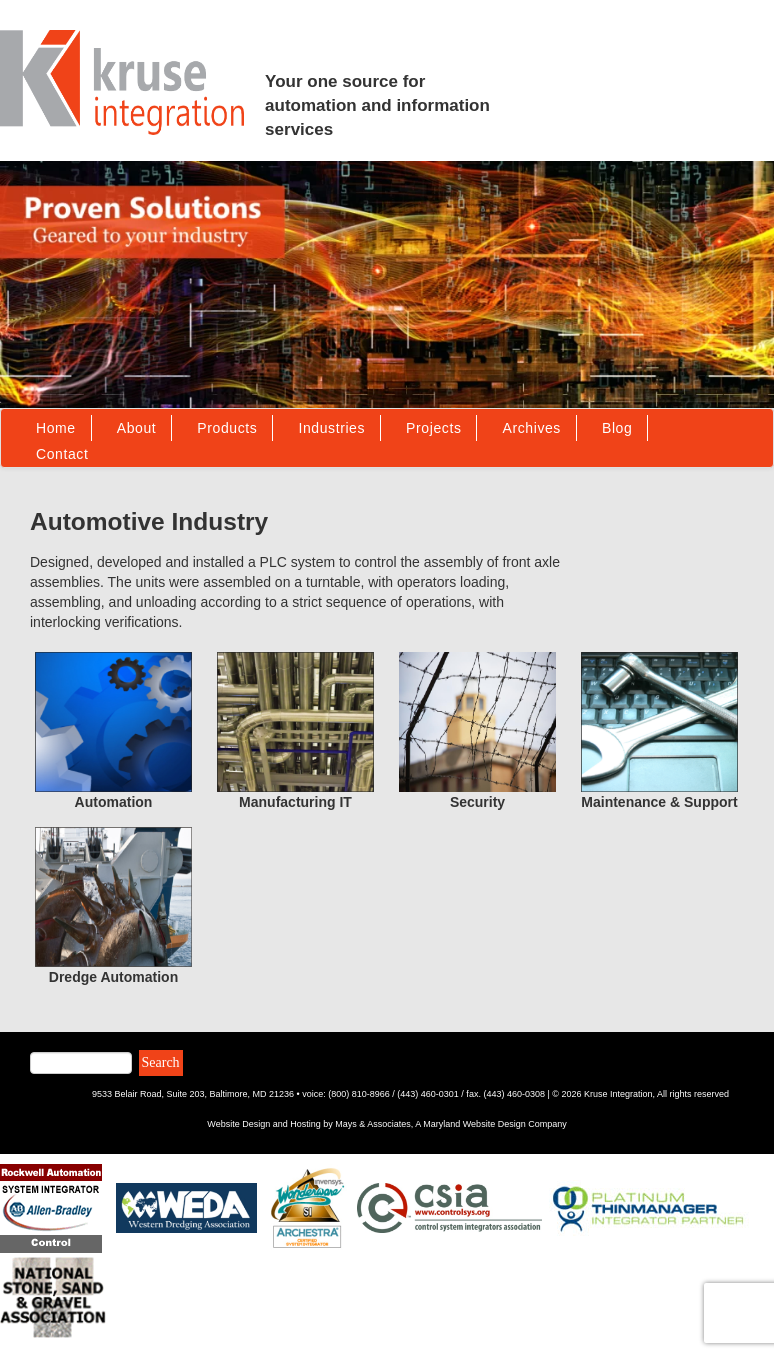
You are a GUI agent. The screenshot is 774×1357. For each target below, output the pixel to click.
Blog (617, 428)
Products (227, 428)
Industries (331, 428)
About (137, 428)
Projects (433, 428)
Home (56, 428)
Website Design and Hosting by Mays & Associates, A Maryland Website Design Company (386, 1124)
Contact (62, 454)
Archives (531, 428)
